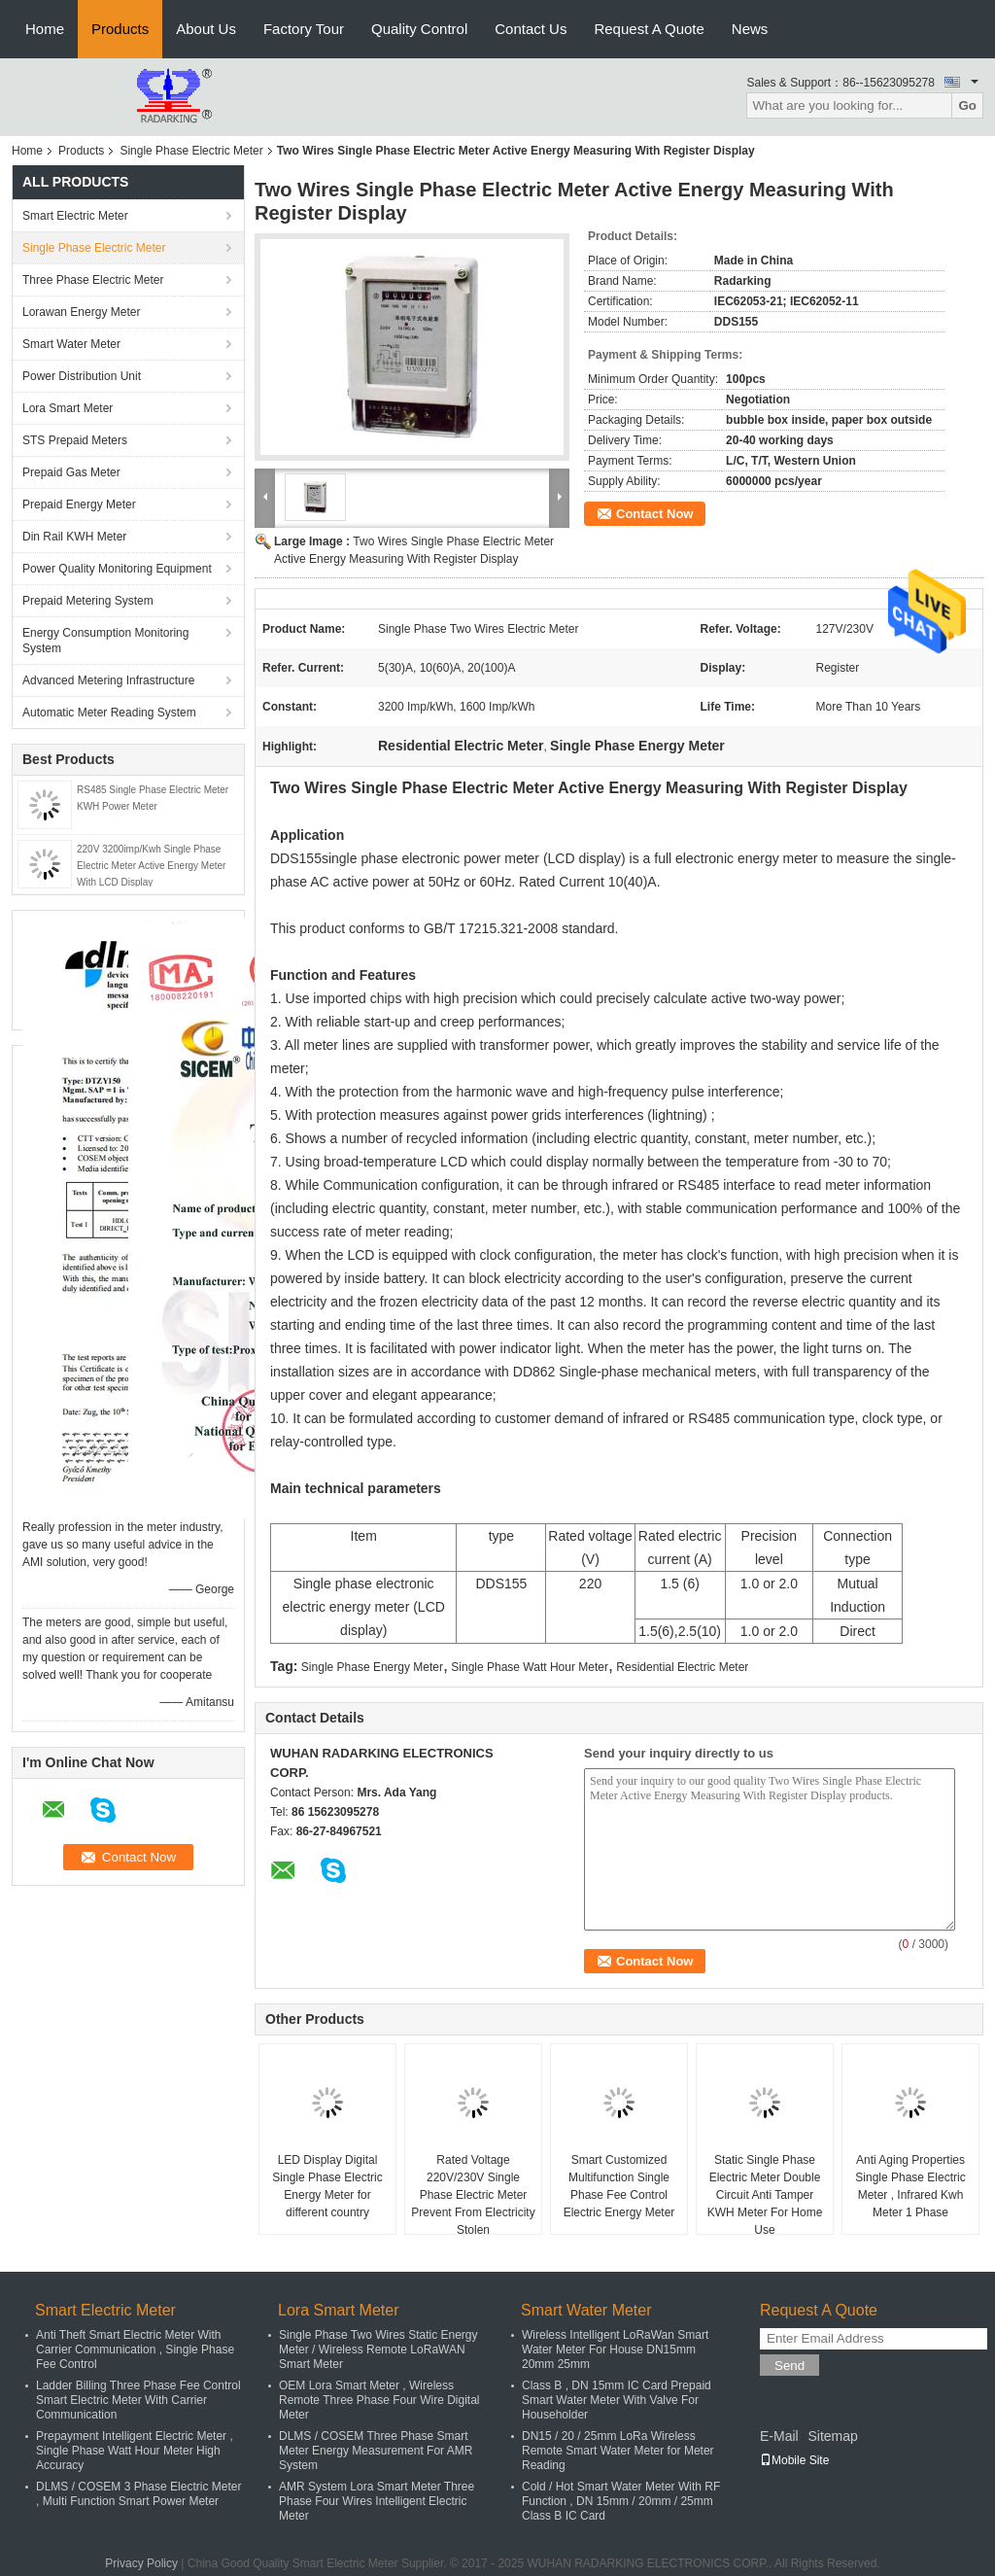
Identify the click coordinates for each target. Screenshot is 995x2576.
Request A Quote (648, 28)
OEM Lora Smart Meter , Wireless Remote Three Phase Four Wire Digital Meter (379, 2400)
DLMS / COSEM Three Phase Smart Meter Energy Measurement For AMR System (375, 2450)
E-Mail (779, 2436)
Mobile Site (794, 2460)
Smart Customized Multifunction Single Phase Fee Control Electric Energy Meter (619, 2186)
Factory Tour (303, 28)
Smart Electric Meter (75, 216)
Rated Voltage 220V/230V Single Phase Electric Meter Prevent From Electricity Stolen (472, 2195)
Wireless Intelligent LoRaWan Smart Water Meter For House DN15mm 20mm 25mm (615, 2349)
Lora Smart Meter (67, 408)
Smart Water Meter (71, 344)
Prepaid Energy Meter (79, 504)
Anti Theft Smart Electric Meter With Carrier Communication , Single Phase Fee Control (135, 2349)
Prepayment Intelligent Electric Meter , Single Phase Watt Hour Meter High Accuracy (134, 2450)
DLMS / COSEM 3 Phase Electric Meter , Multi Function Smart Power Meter (138, 2494)
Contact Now (654, 513)
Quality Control (419, 28)
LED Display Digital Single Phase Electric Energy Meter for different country (327, 2186)
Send (789, 2365)
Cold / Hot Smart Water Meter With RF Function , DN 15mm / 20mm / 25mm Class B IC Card (621, 2501)
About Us (206, 28)
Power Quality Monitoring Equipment (117, 568)
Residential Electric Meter (682, 1667)
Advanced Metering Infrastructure (108, 680)
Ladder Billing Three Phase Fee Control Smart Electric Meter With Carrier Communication (138, 2400)
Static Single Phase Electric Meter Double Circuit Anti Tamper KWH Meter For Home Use (765, 2195)
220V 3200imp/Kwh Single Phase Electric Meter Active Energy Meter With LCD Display (151, 866)
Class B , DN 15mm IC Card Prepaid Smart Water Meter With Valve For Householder (616, 2400)
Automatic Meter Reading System (109, 712)
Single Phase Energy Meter (372, 1667)
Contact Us (530, 28)
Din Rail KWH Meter (74, 536)
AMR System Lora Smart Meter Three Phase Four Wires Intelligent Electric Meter (376, 2501)
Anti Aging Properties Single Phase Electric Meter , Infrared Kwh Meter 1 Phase (910, 2186)
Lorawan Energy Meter (81, 312)
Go (967, 105)
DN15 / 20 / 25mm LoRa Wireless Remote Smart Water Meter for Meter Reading (618, 2450)
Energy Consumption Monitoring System (105, 640)
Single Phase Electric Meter (191, 150)
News (750, 28)
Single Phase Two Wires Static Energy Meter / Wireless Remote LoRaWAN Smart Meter (378, 2349)
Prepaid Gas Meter (71, 472)
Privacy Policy (141, 2563)
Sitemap (832, 2436)
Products (120, 28)
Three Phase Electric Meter (92, 280)
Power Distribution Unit (81, 376)
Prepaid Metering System (88, 601)
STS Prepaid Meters (74, 440)
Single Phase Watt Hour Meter (529, 1667)
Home (44, 28)
